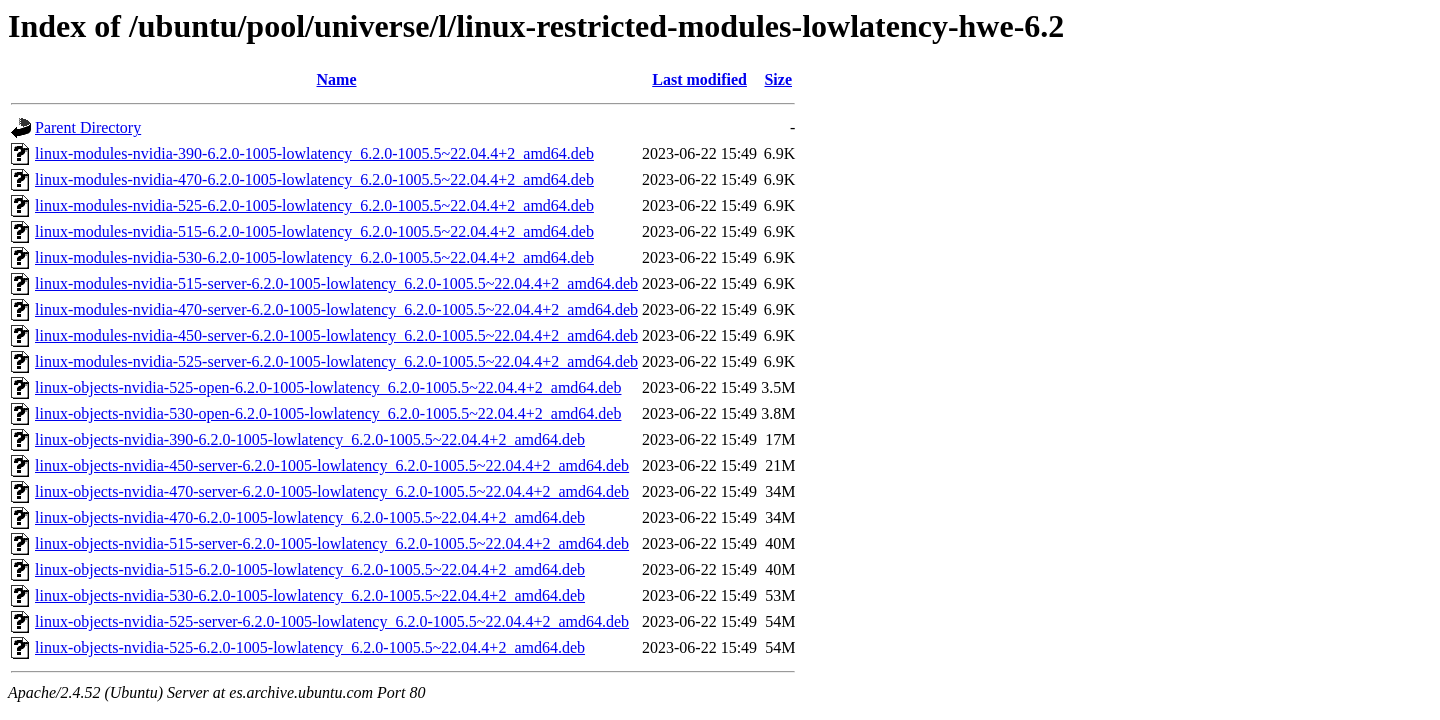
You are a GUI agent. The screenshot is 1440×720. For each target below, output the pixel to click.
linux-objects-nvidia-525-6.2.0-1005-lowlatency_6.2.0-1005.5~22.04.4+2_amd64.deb (310, 647)
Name (337, 79)
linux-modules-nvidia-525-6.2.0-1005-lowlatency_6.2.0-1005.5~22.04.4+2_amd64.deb (314, 205)
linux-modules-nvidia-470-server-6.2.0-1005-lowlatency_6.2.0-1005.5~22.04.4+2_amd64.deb (336, 309)
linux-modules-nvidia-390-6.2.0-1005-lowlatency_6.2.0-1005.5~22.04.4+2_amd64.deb (314, 153)
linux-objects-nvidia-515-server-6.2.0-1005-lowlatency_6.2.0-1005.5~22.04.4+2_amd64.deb (332, 543)
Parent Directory (88, 127)
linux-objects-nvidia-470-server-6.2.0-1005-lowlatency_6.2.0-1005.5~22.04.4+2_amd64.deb (332, 491)
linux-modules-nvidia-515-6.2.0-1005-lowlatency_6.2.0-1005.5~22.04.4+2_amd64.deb (314, 231)
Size (778, 79)
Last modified (699, 79)
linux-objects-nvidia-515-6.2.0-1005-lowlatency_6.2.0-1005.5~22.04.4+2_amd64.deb (310, 569)
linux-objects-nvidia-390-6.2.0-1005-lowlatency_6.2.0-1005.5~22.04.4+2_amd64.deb (310, 439)
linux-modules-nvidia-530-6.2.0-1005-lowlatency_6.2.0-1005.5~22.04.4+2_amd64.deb (314, 257)
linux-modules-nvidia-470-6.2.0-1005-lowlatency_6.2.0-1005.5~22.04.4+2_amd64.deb (314, 179)
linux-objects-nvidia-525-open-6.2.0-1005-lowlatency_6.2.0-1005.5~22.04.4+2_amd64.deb (328, 387)
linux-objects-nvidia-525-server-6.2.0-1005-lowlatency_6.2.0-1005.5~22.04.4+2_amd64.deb (332, 621)
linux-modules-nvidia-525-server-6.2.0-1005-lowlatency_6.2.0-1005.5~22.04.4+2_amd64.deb (336, 361)
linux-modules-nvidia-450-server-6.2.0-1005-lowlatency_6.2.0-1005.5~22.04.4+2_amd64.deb (336, 335)
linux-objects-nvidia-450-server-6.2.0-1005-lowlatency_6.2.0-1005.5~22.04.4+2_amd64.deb (332, 465)
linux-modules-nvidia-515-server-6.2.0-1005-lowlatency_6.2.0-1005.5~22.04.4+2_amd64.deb (336, 283)
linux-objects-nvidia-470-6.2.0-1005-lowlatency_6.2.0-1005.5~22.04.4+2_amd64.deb (310, 517)
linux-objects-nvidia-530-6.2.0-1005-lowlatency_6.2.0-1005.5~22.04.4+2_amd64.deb (310, 595)
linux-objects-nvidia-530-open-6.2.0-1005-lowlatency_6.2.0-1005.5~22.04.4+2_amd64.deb (328, 413)
